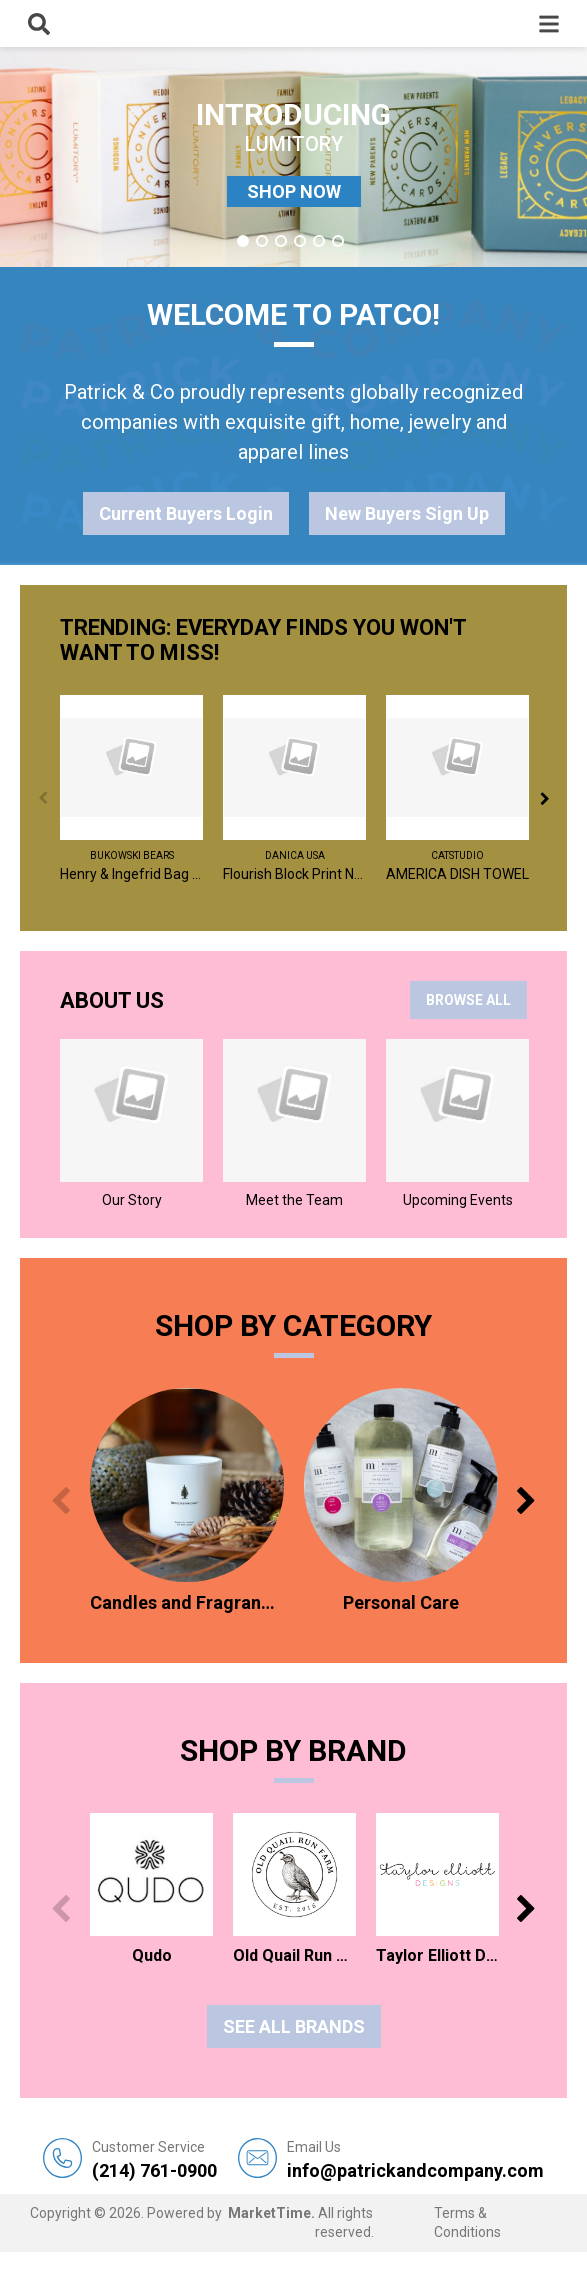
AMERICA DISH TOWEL (457, 874)
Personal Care (401, 1602)
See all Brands (294, 2026)
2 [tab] (262, 241)
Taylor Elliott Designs (437, 1955)
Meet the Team (294, 1200)
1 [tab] (243, 241)
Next (544, 798)
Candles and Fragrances (187, 1602)
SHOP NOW (294, 191)
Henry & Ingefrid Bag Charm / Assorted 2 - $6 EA (131, 874)
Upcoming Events (458, 1200)
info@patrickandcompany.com (415, 2159)
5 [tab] (319, 241)
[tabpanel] (293, 157)
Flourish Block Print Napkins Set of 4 (294, 874)
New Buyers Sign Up (407, 513)
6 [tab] (338, 241)
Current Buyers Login (186, 513)
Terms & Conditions (467, 2222)
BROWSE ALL (468, 1000)
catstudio (457, 855)
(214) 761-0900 (154, 2159)
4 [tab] (300, 241)
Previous (42, 798)
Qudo (152, 1955)
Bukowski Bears (132, 855)
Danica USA (295, 855)
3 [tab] (281, 241)
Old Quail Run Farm (294, 1955)
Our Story (132, 1200)
